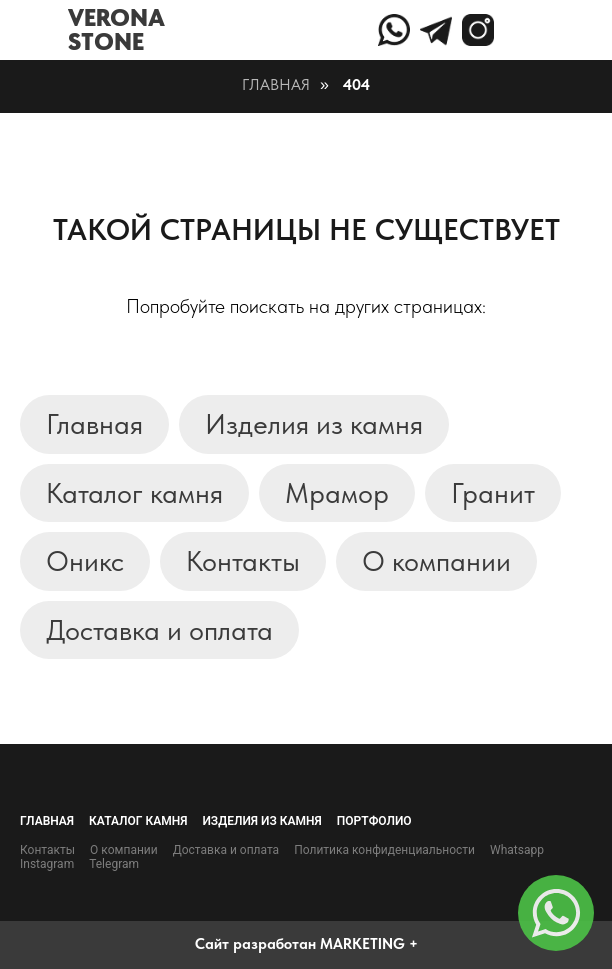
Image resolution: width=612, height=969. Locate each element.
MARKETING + (369, 944)
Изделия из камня (314, 424)
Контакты (243, 561)
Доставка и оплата (159, 630)
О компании (436, 561)
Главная (276, 84)
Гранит (493, 493)
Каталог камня (134, 493)
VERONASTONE (116, 29)
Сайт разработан (255, 944)
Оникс (85, 561)
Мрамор (337, 493)
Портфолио (374, 821)
